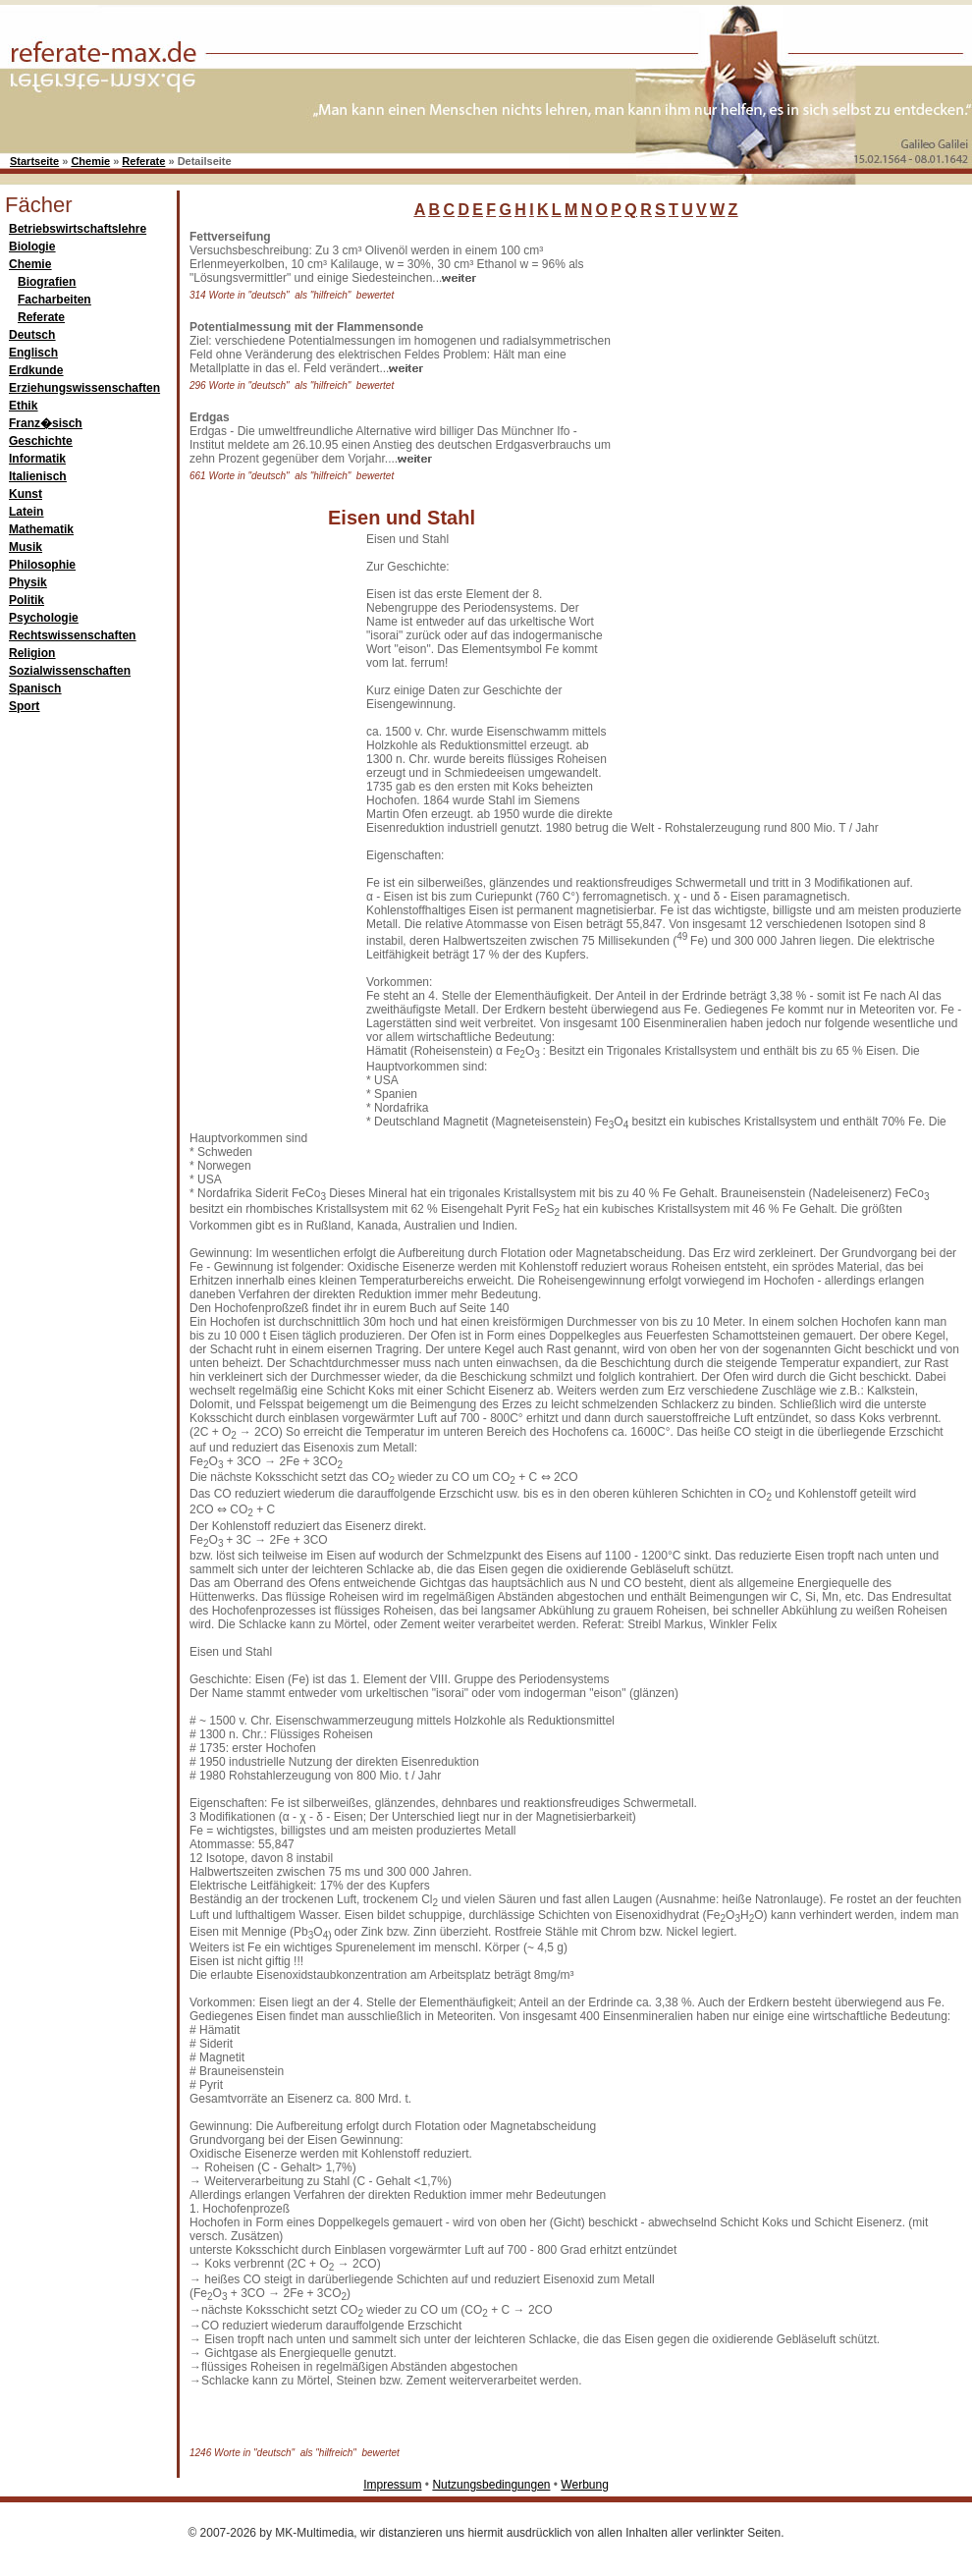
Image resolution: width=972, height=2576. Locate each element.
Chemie (90, 161)
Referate (143, 161)
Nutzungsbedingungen (491, 2485)
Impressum (392, 2485)
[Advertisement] (686, 524)
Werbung (584, 2485)
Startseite (34, 161)
